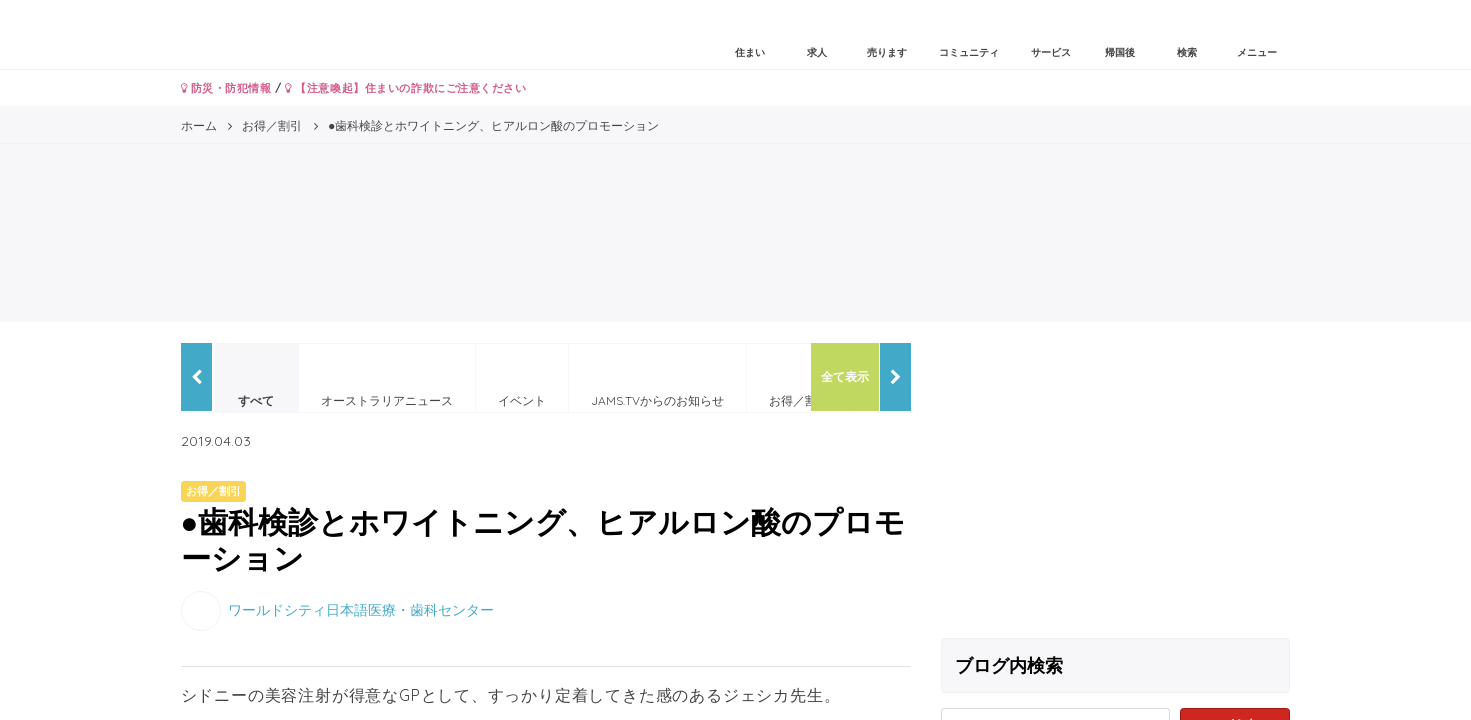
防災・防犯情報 (226, 88)
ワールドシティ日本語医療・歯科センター (361, 609)
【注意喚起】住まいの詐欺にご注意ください (405, 88)
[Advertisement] (1116, 483)
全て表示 (845, 376)
